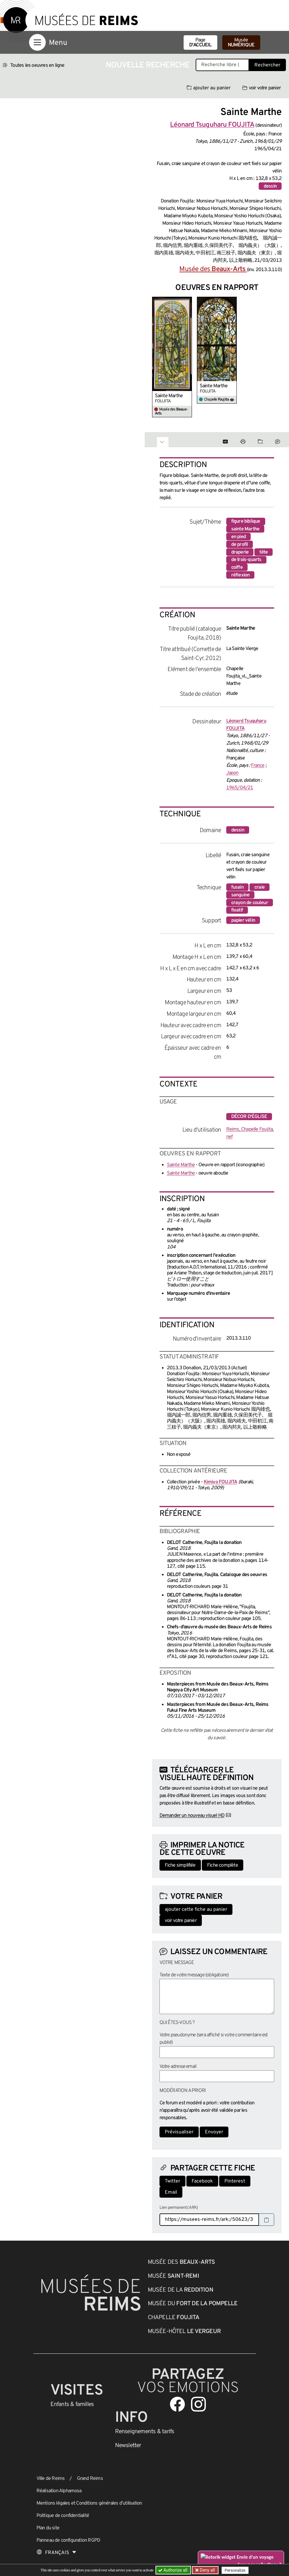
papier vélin (243, 920)
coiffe (237, 567)
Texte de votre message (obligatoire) (194, 1975)
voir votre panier (261, 88)
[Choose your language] (56, 2553)
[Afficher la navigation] (37, 42)
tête (263, 552)
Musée (241, 42)
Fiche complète (222, 1865)
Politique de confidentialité (62, 2516)
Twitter (172, 2181)
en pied (238, 537)
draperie (240, 552)
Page (200, 42)
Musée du (193, 2303)
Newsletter (128, 2445)
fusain (237, 887)
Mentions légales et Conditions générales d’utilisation (89, 2503)
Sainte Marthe (169, 395)
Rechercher (267, 65)
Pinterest (234, 2181)
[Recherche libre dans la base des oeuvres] (222, 65)
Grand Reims (90, 2479)
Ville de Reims (50, 2479)
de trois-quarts (246, 560)
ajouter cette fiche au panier (196, 1909)
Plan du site (47, 2528)
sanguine (240, 895)
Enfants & (72, 2404)
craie (259, 887)
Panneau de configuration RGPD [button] (68, 2540)
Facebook (202, 2181)
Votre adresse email (178, 2067)
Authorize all (173, 2570)
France (257, 766)
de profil (239, 545)
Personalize (235, 2570)
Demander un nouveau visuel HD (192, 1816)
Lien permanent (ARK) (178, 2207)
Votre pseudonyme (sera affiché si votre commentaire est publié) (213, 2039)
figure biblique (245, 521)
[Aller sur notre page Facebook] (177, 2404)
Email (171, 2192)
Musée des (213, 269)
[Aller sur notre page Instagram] (198, 2404)
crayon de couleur (249, 903)
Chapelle (173, 2317)
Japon (232, 773)
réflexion (240, 575)
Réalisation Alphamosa (59, 2491)
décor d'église (249, 1117)
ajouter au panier (209, 88)
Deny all (207, 2570)
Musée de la (180, 2290)
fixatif (237, 910)
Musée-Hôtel (184, 2331)
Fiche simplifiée (180, 1865)
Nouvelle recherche (148, 65)
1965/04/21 (239, 788)
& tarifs (144, 2431)
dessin (270, 186)
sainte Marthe (245, 529)
